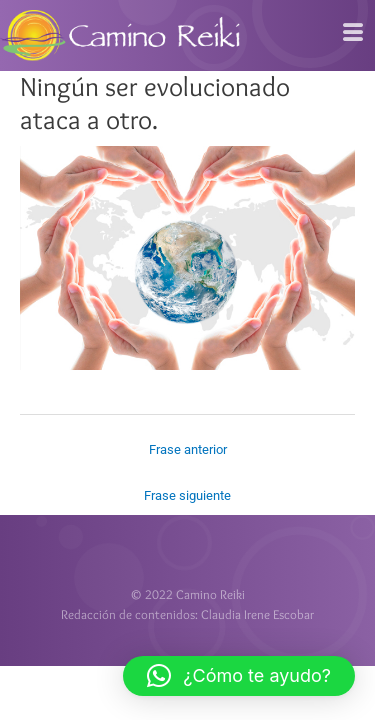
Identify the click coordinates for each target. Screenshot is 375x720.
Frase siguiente (187, 495)
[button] (239, 676)
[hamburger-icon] (352, 33)
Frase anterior (188, 449)
